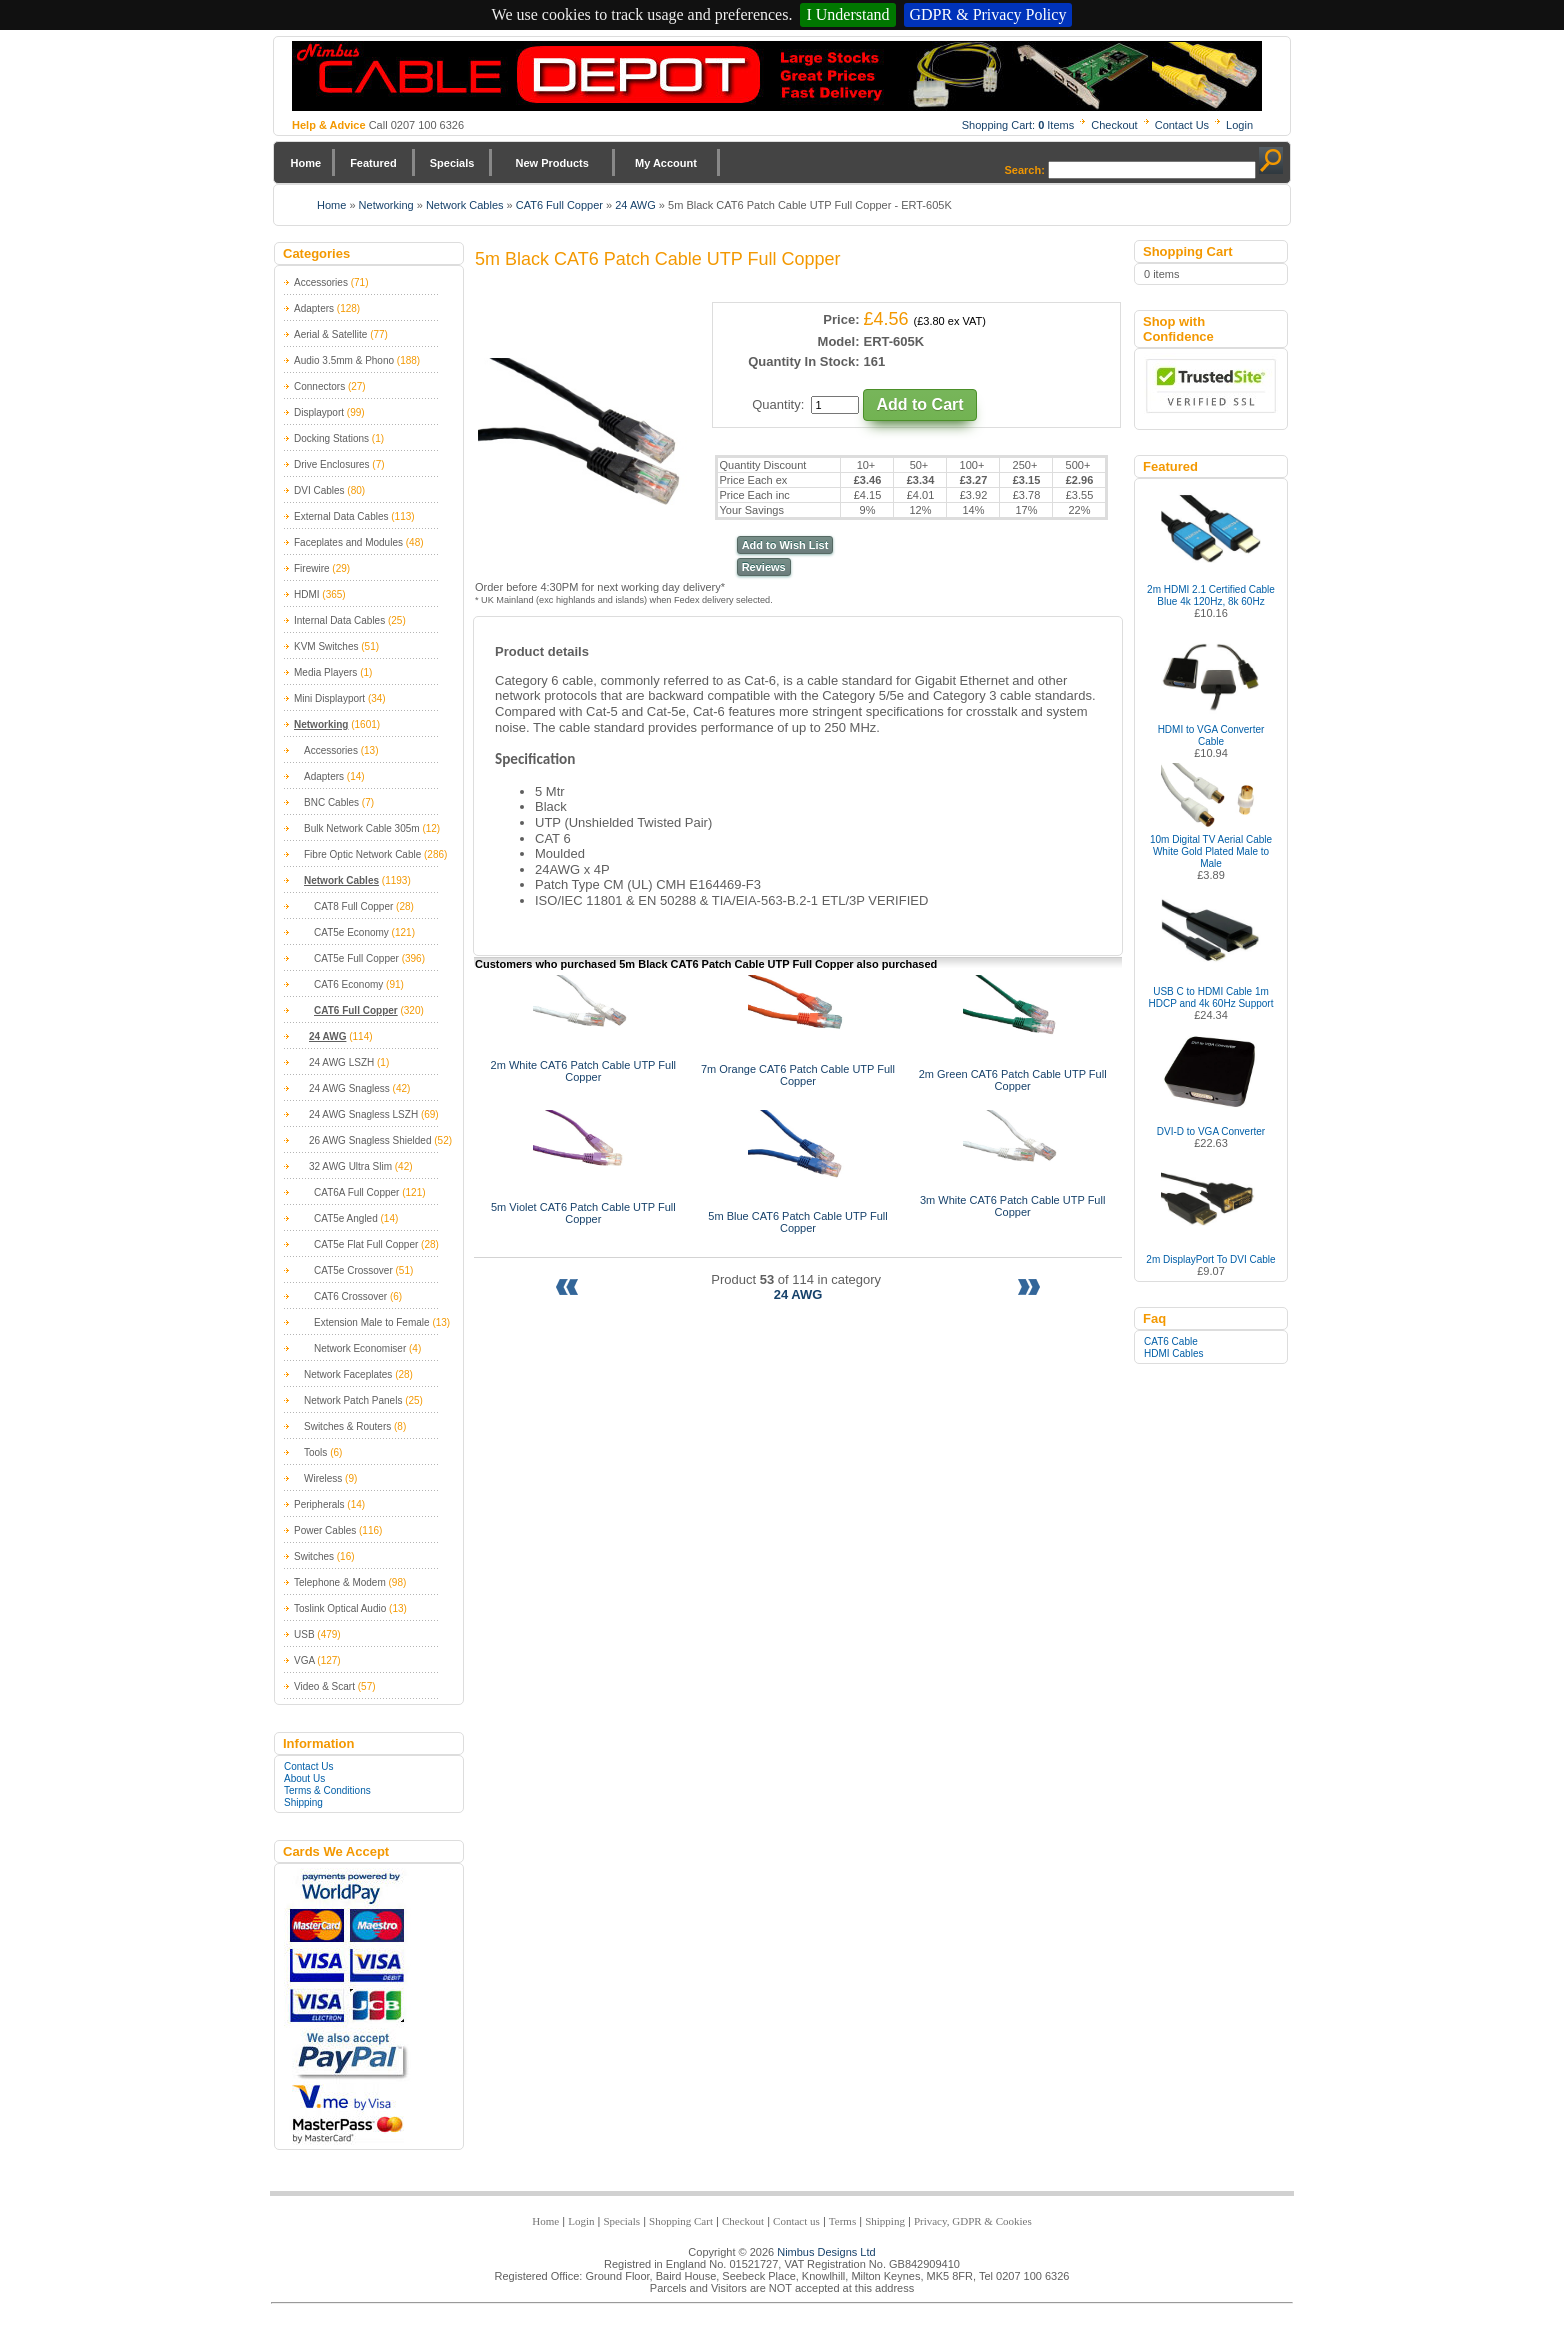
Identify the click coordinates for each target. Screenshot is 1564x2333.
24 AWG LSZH (341, 1062)
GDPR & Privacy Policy (988, 14)
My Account (666, 163)
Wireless (323, 1478)
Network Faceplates (348, 1374)
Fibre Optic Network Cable (362, 854)
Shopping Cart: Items (1018, 125)
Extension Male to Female (372, 1322)
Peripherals (319, 1504)
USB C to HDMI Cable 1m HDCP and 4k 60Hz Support (1211, 997)
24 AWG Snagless (349, 1088)
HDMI (307, 594)
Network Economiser (360, 1348)
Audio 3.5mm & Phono (344, 360)
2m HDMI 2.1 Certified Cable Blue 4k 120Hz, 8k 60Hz (1211, 595)
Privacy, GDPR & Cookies (973, 2221)
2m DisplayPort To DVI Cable (1210, 1259)
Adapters (314, 308)
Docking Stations (331, 438)
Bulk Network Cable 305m (362, 828)
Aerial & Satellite (330, 334)
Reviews (764, 567)
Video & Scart (324, 1686)
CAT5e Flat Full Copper (366, 1244)
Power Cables (325, 1530)
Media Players (325, 672)
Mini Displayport (329, 698)
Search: (1025, 170)
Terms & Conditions (327, 1790)
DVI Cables (319, 490)
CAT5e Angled (346, 1218)
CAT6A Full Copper (356, 1192)
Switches (314, 1556)
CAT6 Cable (1171, 1341)
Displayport (319, 412)
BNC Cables (331, 802)
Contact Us (1182, 125)
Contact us (796, 2221)
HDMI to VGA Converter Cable (1211, 735)
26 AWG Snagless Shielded (370, 1140)
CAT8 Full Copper (353, 906)
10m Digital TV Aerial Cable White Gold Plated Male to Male (1211, 851)
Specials (452, 163)
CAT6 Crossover (350, 1296)
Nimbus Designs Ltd (826, 2252)
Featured (373, 163)
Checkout (1114, 125)
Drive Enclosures (332, 464)
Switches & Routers (347, 1426)
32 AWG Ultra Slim (350, 1166)
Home (306, 163)
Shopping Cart (681, 2221)
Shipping (303, 1802)
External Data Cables (341, 516)
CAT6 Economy (348, 984)
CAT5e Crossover (353, 1270)
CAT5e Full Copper (356, 958)
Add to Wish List (785, 545)
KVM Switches (326, 646)
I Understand (847, 14)
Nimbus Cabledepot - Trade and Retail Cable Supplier (777, 76)
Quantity (776, 404)
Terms (842, 2221)
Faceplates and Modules (348, 542)
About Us (304, 1778)
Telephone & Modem (340, 1582)
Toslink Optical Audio (340, 1608)
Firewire (312, 568)
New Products (551, 163)
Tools (315, 1452)
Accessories (321, 282)
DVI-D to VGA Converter (1211, 1131)
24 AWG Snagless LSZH (363, 1114)
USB (304, 1634)
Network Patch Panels (353, 1400)
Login (1239, 125)
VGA (304, 1660)
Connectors (319, 386)
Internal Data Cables (339, 620)
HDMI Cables (1173, 1353)
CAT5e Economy (351, 932)
